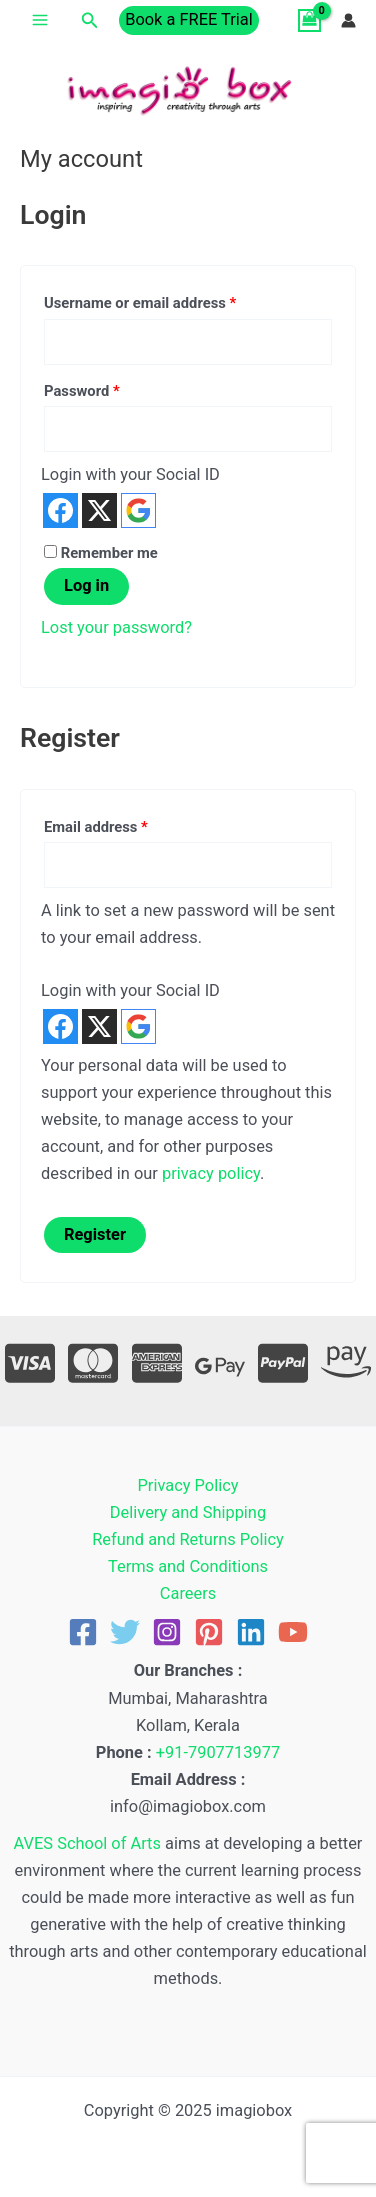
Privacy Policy (187, 1485)
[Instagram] (167, 1632)
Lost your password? (116, 627)
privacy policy (211, 1173)
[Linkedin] (251, 1632)
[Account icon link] (348, 20)
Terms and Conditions (188, 1566)
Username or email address (169, 300)
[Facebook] (83, 1632)
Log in (86, 585)
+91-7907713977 (218, 1752)
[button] (90, 20)
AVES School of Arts (87, 1843)
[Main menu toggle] (40, 20)
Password (111, 388)
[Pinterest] (209, 1632)
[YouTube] (293, 1632)
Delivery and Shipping (188, 1512)
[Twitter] (125, 1632)
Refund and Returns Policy (188, 1539)
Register (95, 1234)
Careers (188, 1593)
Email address (125, 824)
